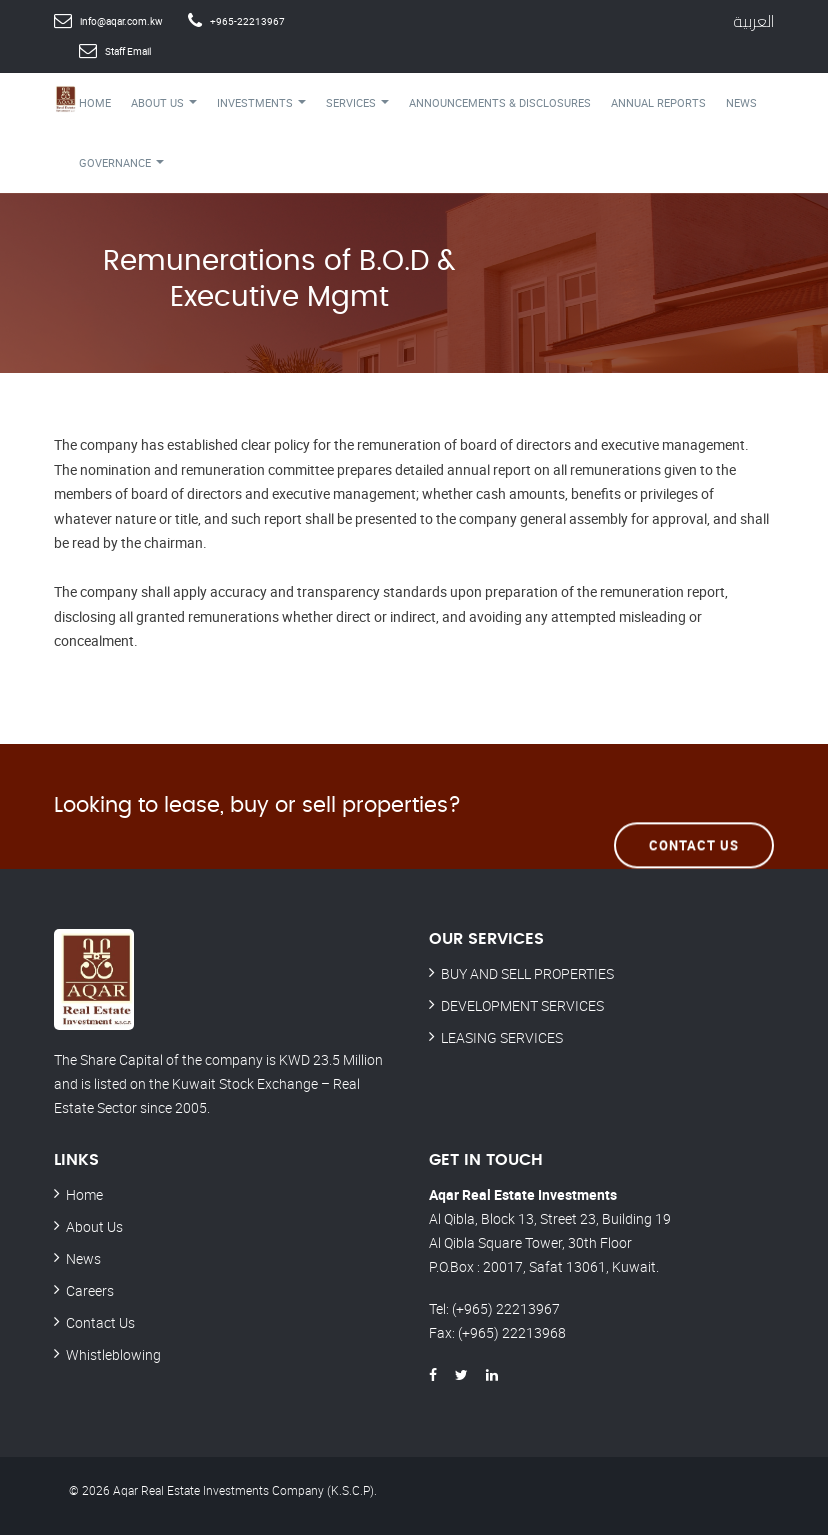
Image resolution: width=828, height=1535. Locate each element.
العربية (753, 21)
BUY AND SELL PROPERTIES (527, 973)
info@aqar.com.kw (121, 21)
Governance (121, 162)
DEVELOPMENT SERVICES (522, 1005)
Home (95, 102)
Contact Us (694, 805)
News (741, 102)
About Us (164, 102)
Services (357, 102)
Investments (261, 102)
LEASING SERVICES (502, 1037)
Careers (90, 1290)
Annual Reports (658, 102)
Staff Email (128, 51)
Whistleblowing (113, 1354)
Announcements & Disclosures (500, 102)
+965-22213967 (247, 21)
